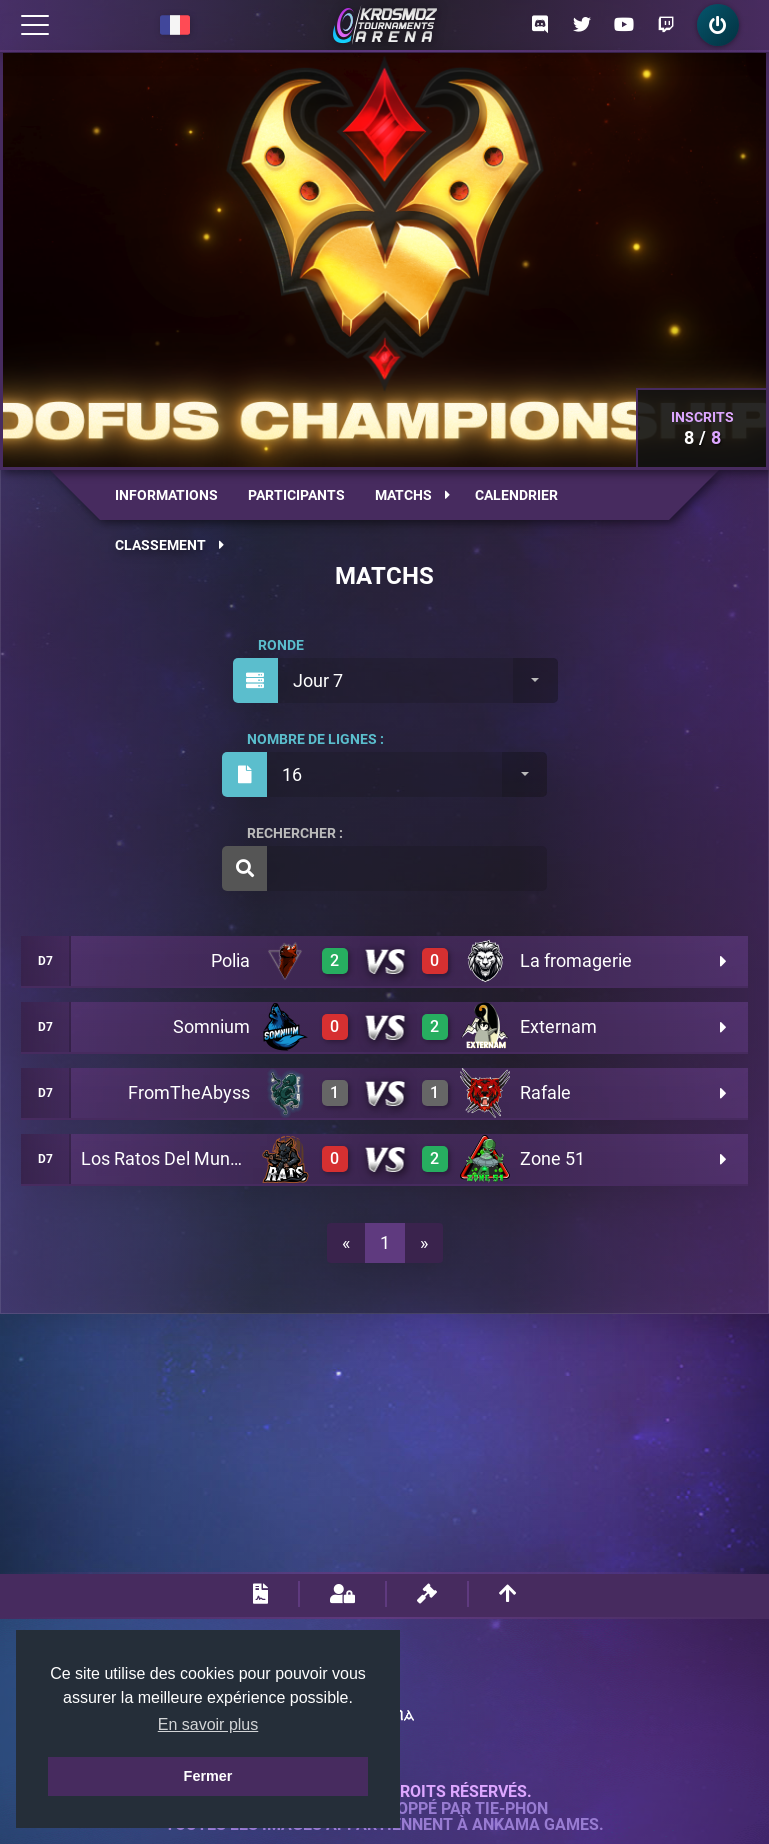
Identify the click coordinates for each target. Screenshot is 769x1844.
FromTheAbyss (189, 1092)
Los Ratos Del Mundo (165, 1158)
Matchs (412, 495)
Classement (169, 545)
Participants (296, 495)
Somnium (211, 1026)
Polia (230, 960)
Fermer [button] (208, 1776)
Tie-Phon (511, 1809)
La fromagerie (576, 960)
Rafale (545, 1092)
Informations (166, 495)
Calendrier (516, 495)
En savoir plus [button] (208, 1724)
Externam (558, 1026)
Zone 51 (552, 1158)
